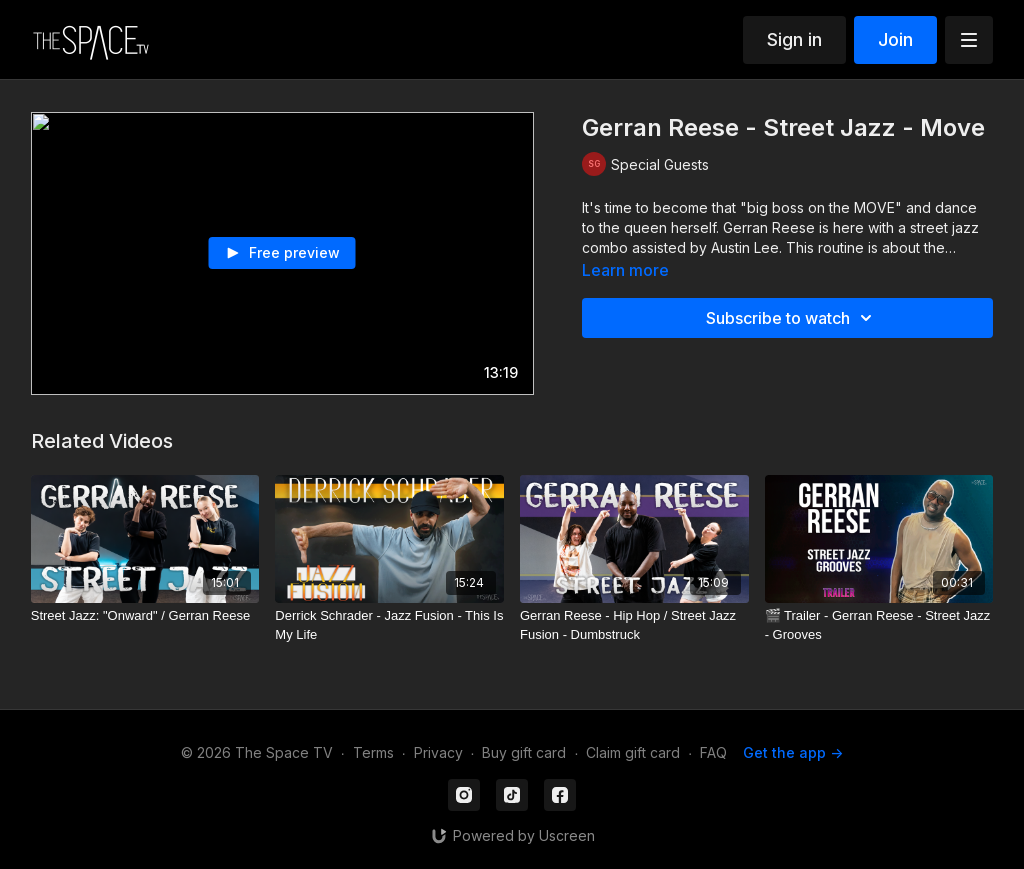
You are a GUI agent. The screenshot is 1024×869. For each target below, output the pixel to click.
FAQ (713, 752)
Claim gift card (633, 752)
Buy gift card (524, 752)
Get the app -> (793, 752)
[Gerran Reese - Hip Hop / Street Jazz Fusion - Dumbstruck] (634, 625)
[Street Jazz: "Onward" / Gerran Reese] (145, 616)
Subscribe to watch (792, 318)
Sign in (794, 39)
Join (895, 39)
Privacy (438, 752)
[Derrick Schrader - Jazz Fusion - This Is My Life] (389, 625)
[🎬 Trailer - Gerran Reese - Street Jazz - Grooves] (879, 625)
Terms (373, 752)
